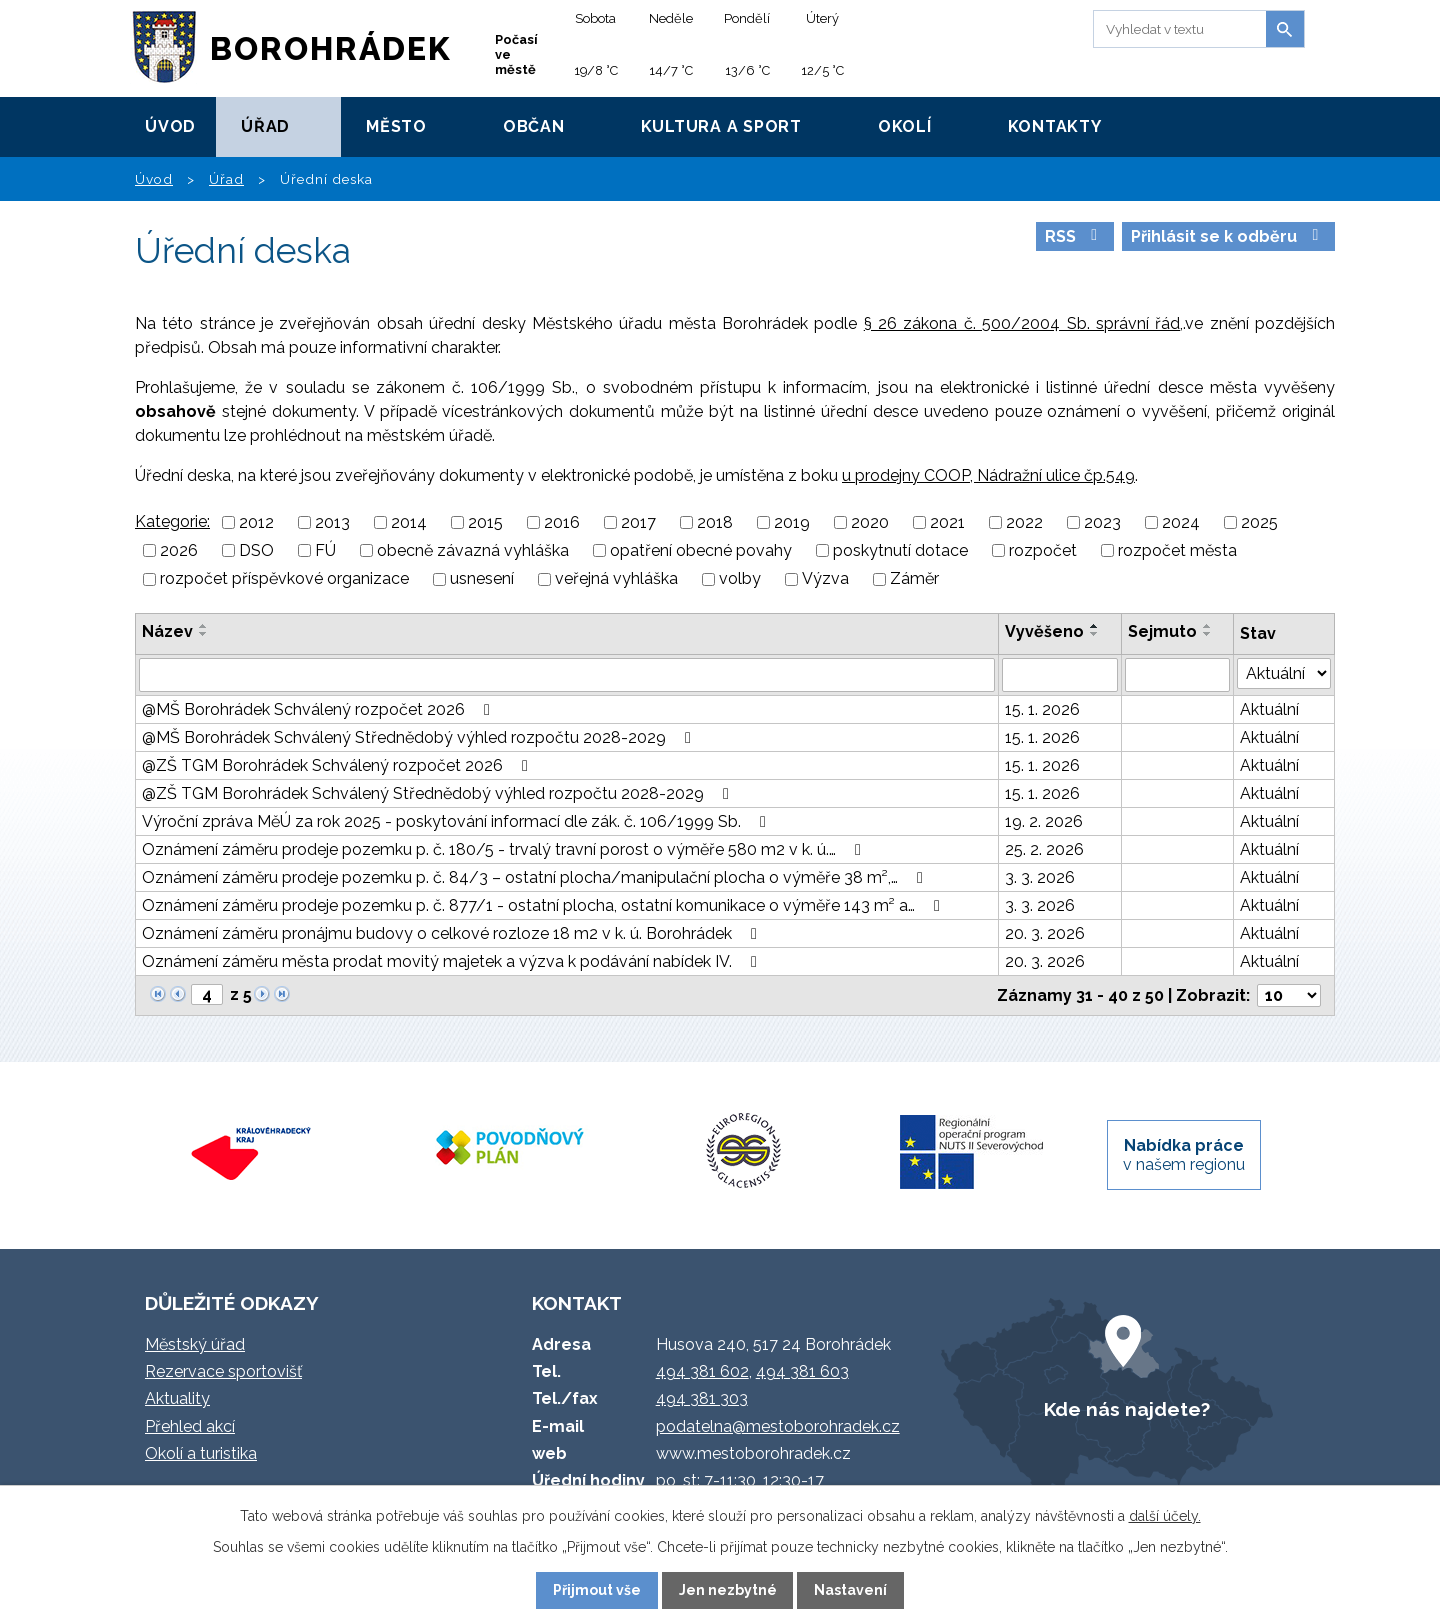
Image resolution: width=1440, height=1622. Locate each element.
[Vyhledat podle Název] (567, 675)
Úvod (170, 126)
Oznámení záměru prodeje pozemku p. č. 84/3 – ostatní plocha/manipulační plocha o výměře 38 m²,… (536, 877)
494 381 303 (702, 1398)
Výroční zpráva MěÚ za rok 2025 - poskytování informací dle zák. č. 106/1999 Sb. (457, 821)
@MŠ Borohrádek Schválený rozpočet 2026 (319, 709)
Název (167, 631)
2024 (1181, 522)
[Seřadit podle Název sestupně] (204, 634)
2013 (332, 522)
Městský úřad (195, 1344)
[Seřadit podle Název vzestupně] (204, 626)
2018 (715, 522)
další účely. (1165, 1516)
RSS (1074, 236)
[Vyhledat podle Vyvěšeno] (1059, 675)
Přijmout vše (597, 1590)
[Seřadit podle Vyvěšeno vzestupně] (1095, 626)
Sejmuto (1162, 631)
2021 (947, 522)
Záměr (914, 579)
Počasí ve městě (516, 54)
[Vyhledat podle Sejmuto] (1177, 675)
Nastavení (850, 1590)
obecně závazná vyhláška (473, 550)
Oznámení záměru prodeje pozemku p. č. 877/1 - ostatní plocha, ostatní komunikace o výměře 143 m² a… (544, 905)
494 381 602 (702, 1371)
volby (740, 579)
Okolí (905, 126)
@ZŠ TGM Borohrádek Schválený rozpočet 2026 (338, 765)
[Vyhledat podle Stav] (1284, 673)
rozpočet (1043, 550)
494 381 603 (802, 1371)
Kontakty (1055, 126)
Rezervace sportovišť (223, 1371)
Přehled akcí (190, 1426)
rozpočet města (1177, 550)
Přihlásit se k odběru (1228, 236)
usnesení (482, 579)
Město (396, 126)
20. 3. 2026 (1045, 933)
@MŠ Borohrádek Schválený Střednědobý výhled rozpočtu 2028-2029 (420, 737)
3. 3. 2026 (1040, 877)
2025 (1259, 522)
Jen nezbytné (728, 1590)
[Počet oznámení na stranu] (1289, 995)
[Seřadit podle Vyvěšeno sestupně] (1095, 634)
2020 (870, 522)
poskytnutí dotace (900, 550)
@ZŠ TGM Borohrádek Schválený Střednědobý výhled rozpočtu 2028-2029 (439, 793)
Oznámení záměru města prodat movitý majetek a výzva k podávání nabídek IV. (453, 961)
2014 (409, 522)
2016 (562, 522)
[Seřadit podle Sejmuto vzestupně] (1208, 626)
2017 (638, 522)
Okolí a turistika (201, 1453)
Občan (534, 126)
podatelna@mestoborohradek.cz (778, 1426)
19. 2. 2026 (1044, 821)
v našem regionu (1184, 1155)
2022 (1024, 522)
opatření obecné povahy (701, 550)
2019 (792, 522)
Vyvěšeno (1044, 631)
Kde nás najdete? (1127, 1409)
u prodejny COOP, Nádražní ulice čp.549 (988, 475)
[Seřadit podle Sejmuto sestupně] (1208, 634)
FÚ (325, 550)
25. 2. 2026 (1044, 849)
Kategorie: (172, 521)
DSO (256, 550)
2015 (485, 522)
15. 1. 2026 (1042, 709)
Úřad (265, 126)
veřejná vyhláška (616, 579)
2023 (1102, 522)
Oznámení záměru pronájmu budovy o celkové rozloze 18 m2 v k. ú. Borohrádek (453, 933)
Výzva (825, 579)
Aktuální (1269, 709)
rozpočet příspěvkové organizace (284, 579)
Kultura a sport (721, 126)
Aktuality (177, 1398)
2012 (256, 522)
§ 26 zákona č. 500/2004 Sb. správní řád (1022, 323)
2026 (179, 550)
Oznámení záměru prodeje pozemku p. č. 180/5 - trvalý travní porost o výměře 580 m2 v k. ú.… (505, 849)
